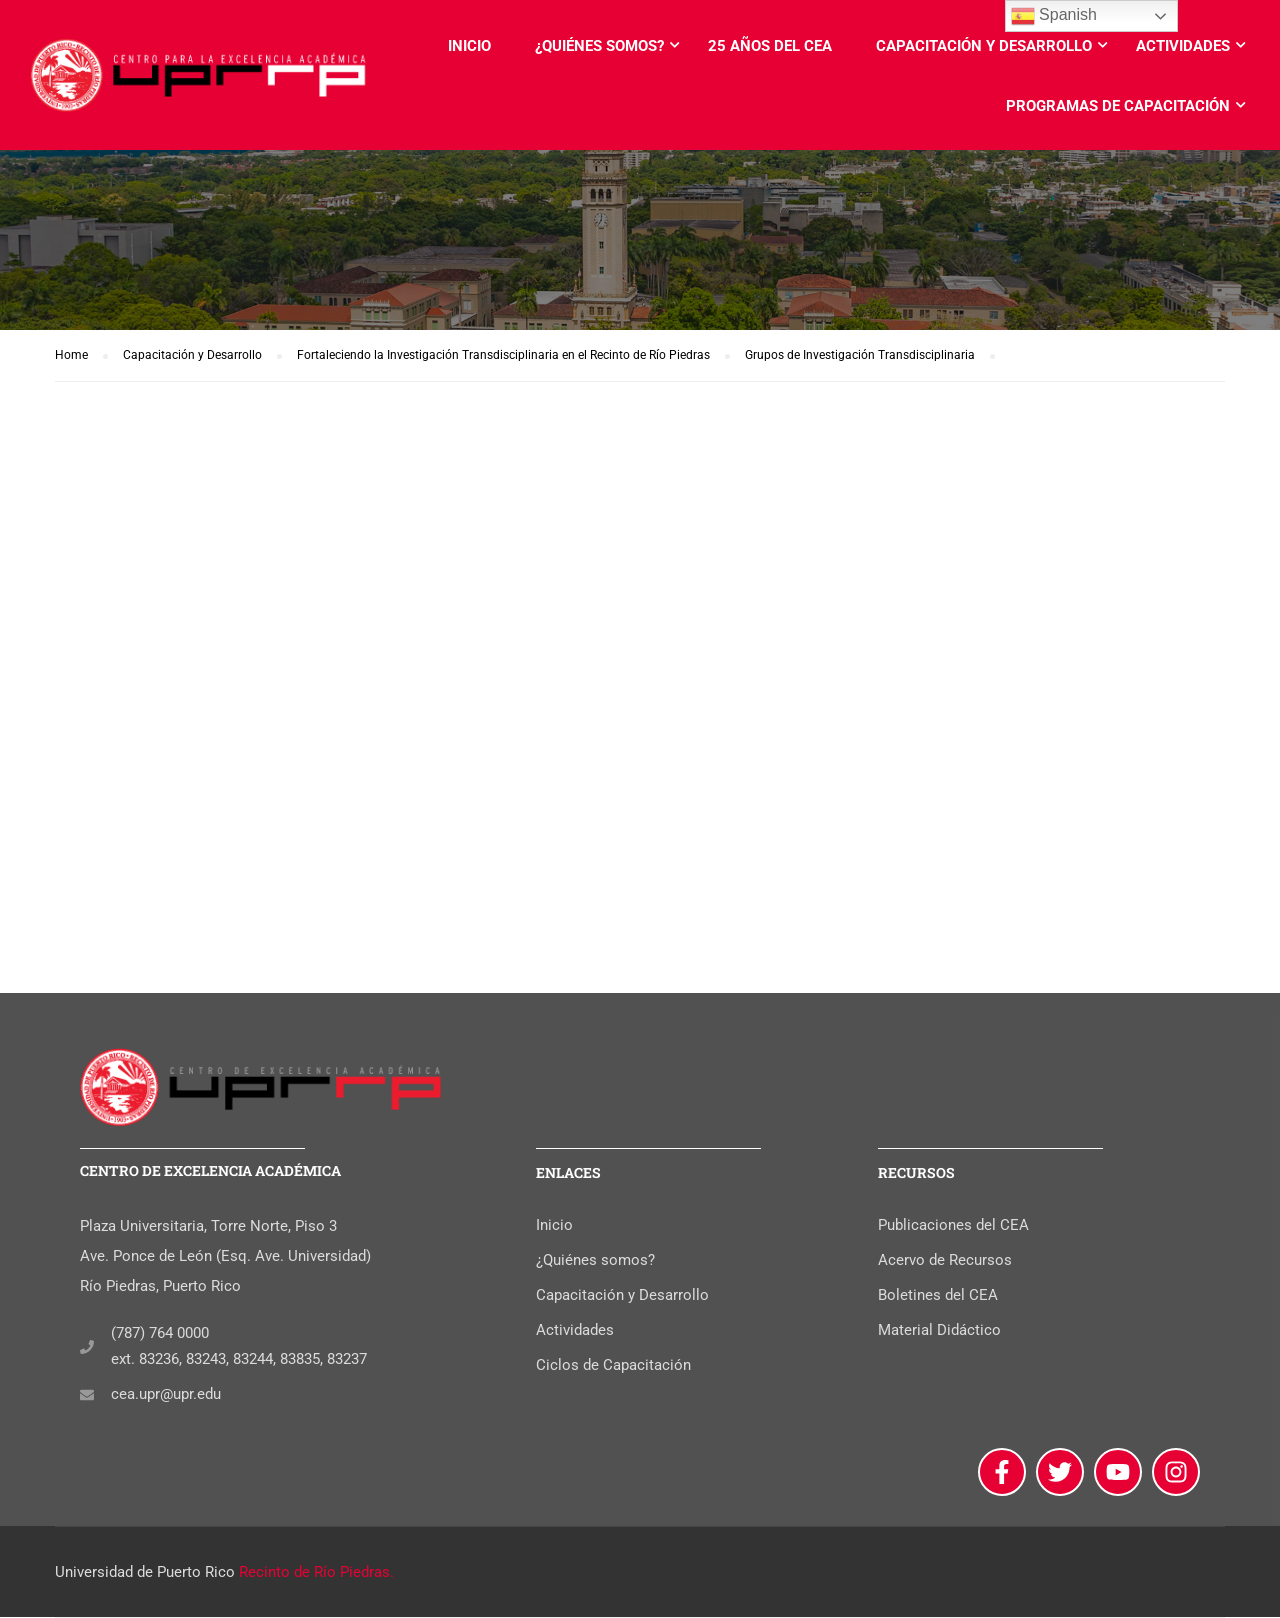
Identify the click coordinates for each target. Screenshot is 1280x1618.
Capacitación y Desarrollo (984, 46)
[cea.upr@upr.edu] (87, 1396)
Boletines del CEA (938, 1297)
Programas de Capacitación (1118, 106)
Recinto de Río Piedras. (316, 1573)
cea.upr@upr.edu (166, 1396)
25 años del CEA (770, 46)
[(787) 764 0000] (87, 1348)
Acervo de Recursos (945, 1262)
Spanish (1054, 16)
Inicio (469, 46)
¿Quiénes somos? (599, 46)
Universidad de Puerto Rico (145, 1573)
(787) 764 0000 (160, 1335)
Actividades (1183, 46)
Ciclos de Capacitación (613, 1367)
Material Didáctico (939, 1332)
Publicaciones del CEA (953, 1227)
